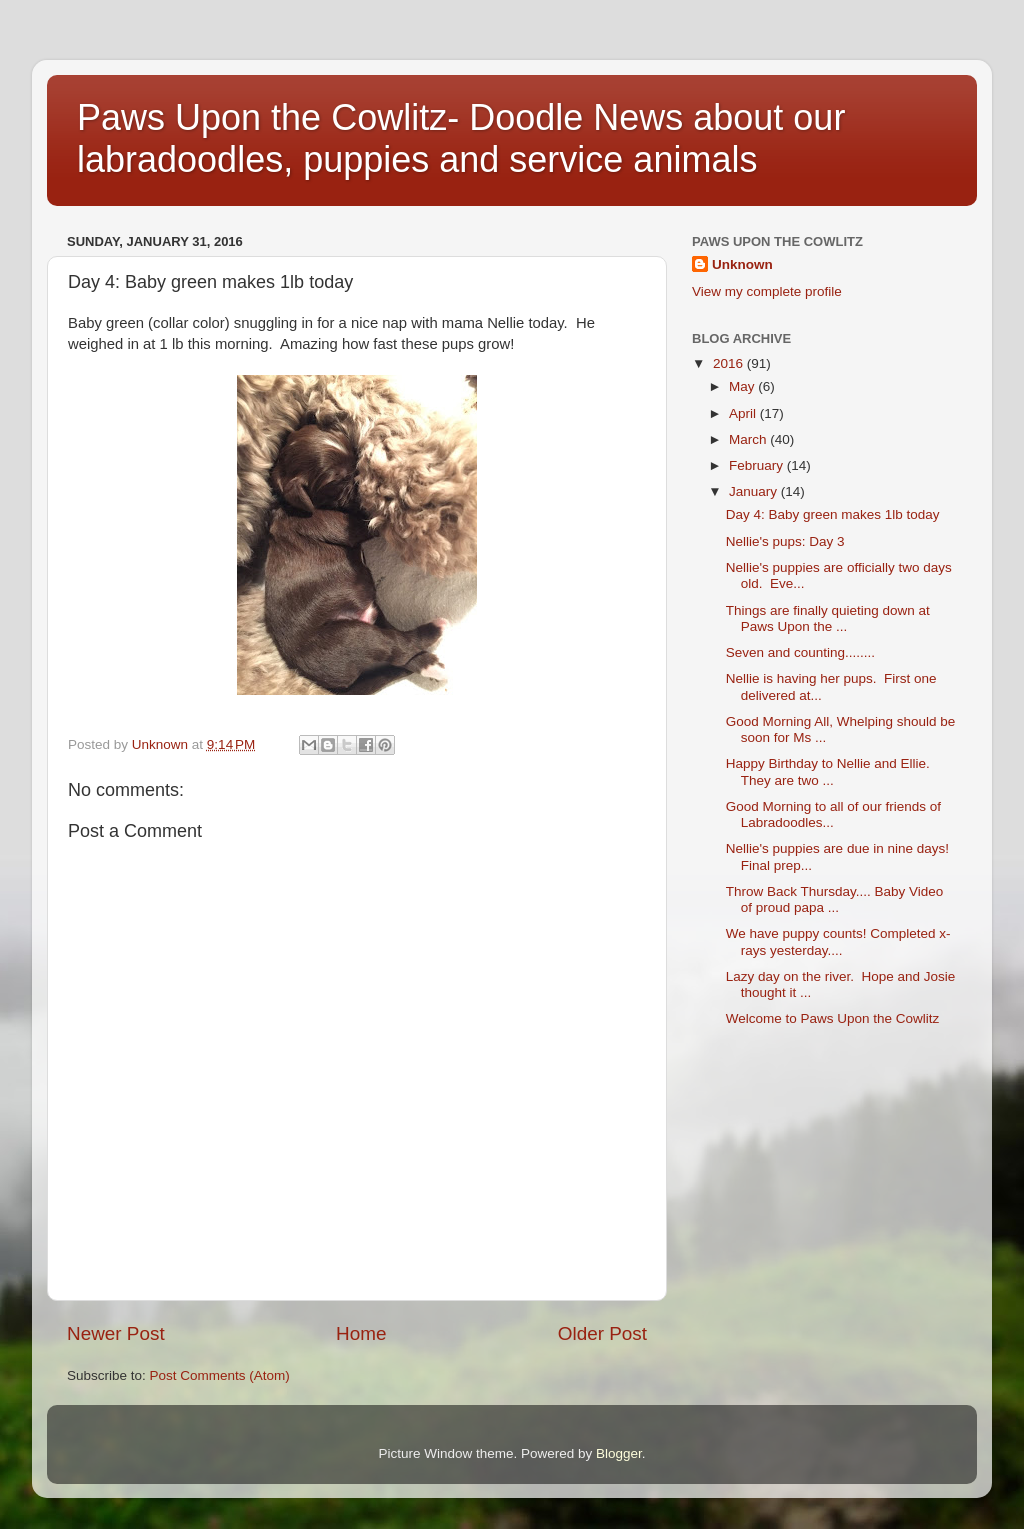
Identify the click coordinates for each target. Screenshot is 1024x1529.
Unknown (742, 264)
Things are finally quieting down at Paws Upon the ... (828, 618)
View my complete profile (767, 291)
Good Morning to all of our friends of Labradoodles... (833, 814)
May (743, 386)
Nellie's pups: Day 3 (785, 541)
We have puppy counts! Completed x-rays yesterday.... (838, 941)
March (749, 439)
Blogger (619, 1453)
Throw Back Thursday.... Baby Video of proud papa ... (835, 899)
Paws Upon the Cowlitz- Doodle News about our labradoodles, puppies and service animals (461, 138)
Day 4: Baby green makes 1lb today (833, 514)
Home (361, 1333)
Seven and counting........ (800, 652)
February (758, 465)
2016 (730, 363)
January (755, 491)
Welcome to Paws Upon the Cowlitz (833, 1018)
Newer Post (116, 1333)
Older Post (602, 1333)
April (744, 413)
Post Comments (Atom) (220, 1375)
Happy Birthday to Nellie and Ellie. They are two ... (830, 771)
